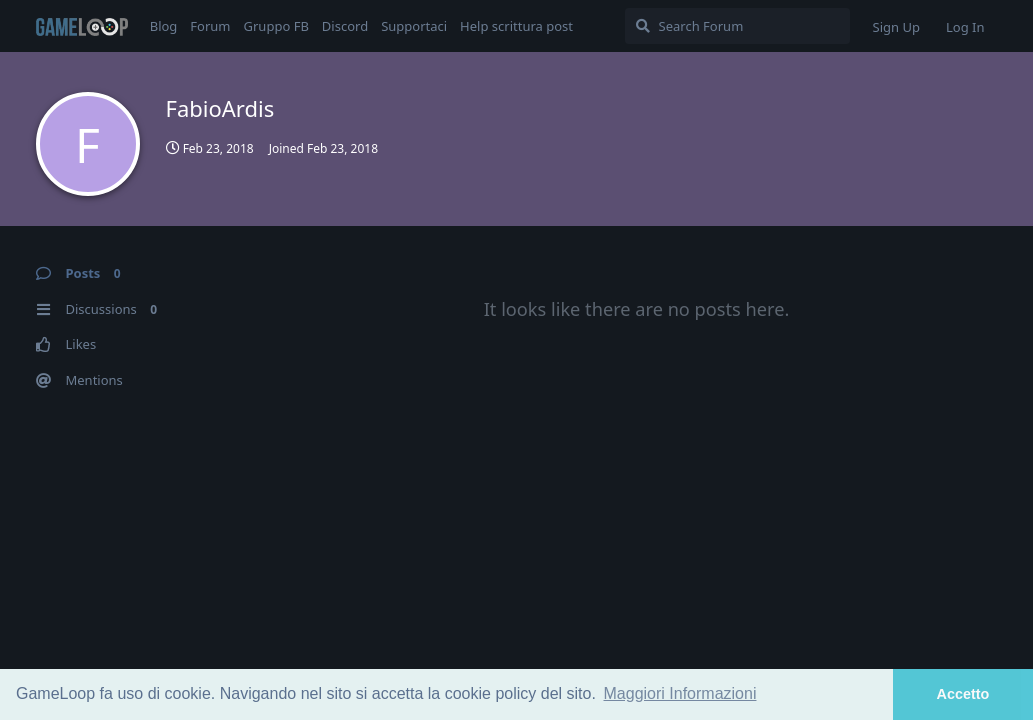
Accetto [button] (963, 694)
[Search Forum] (737, 26)
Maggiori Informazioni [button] (680, 693)
